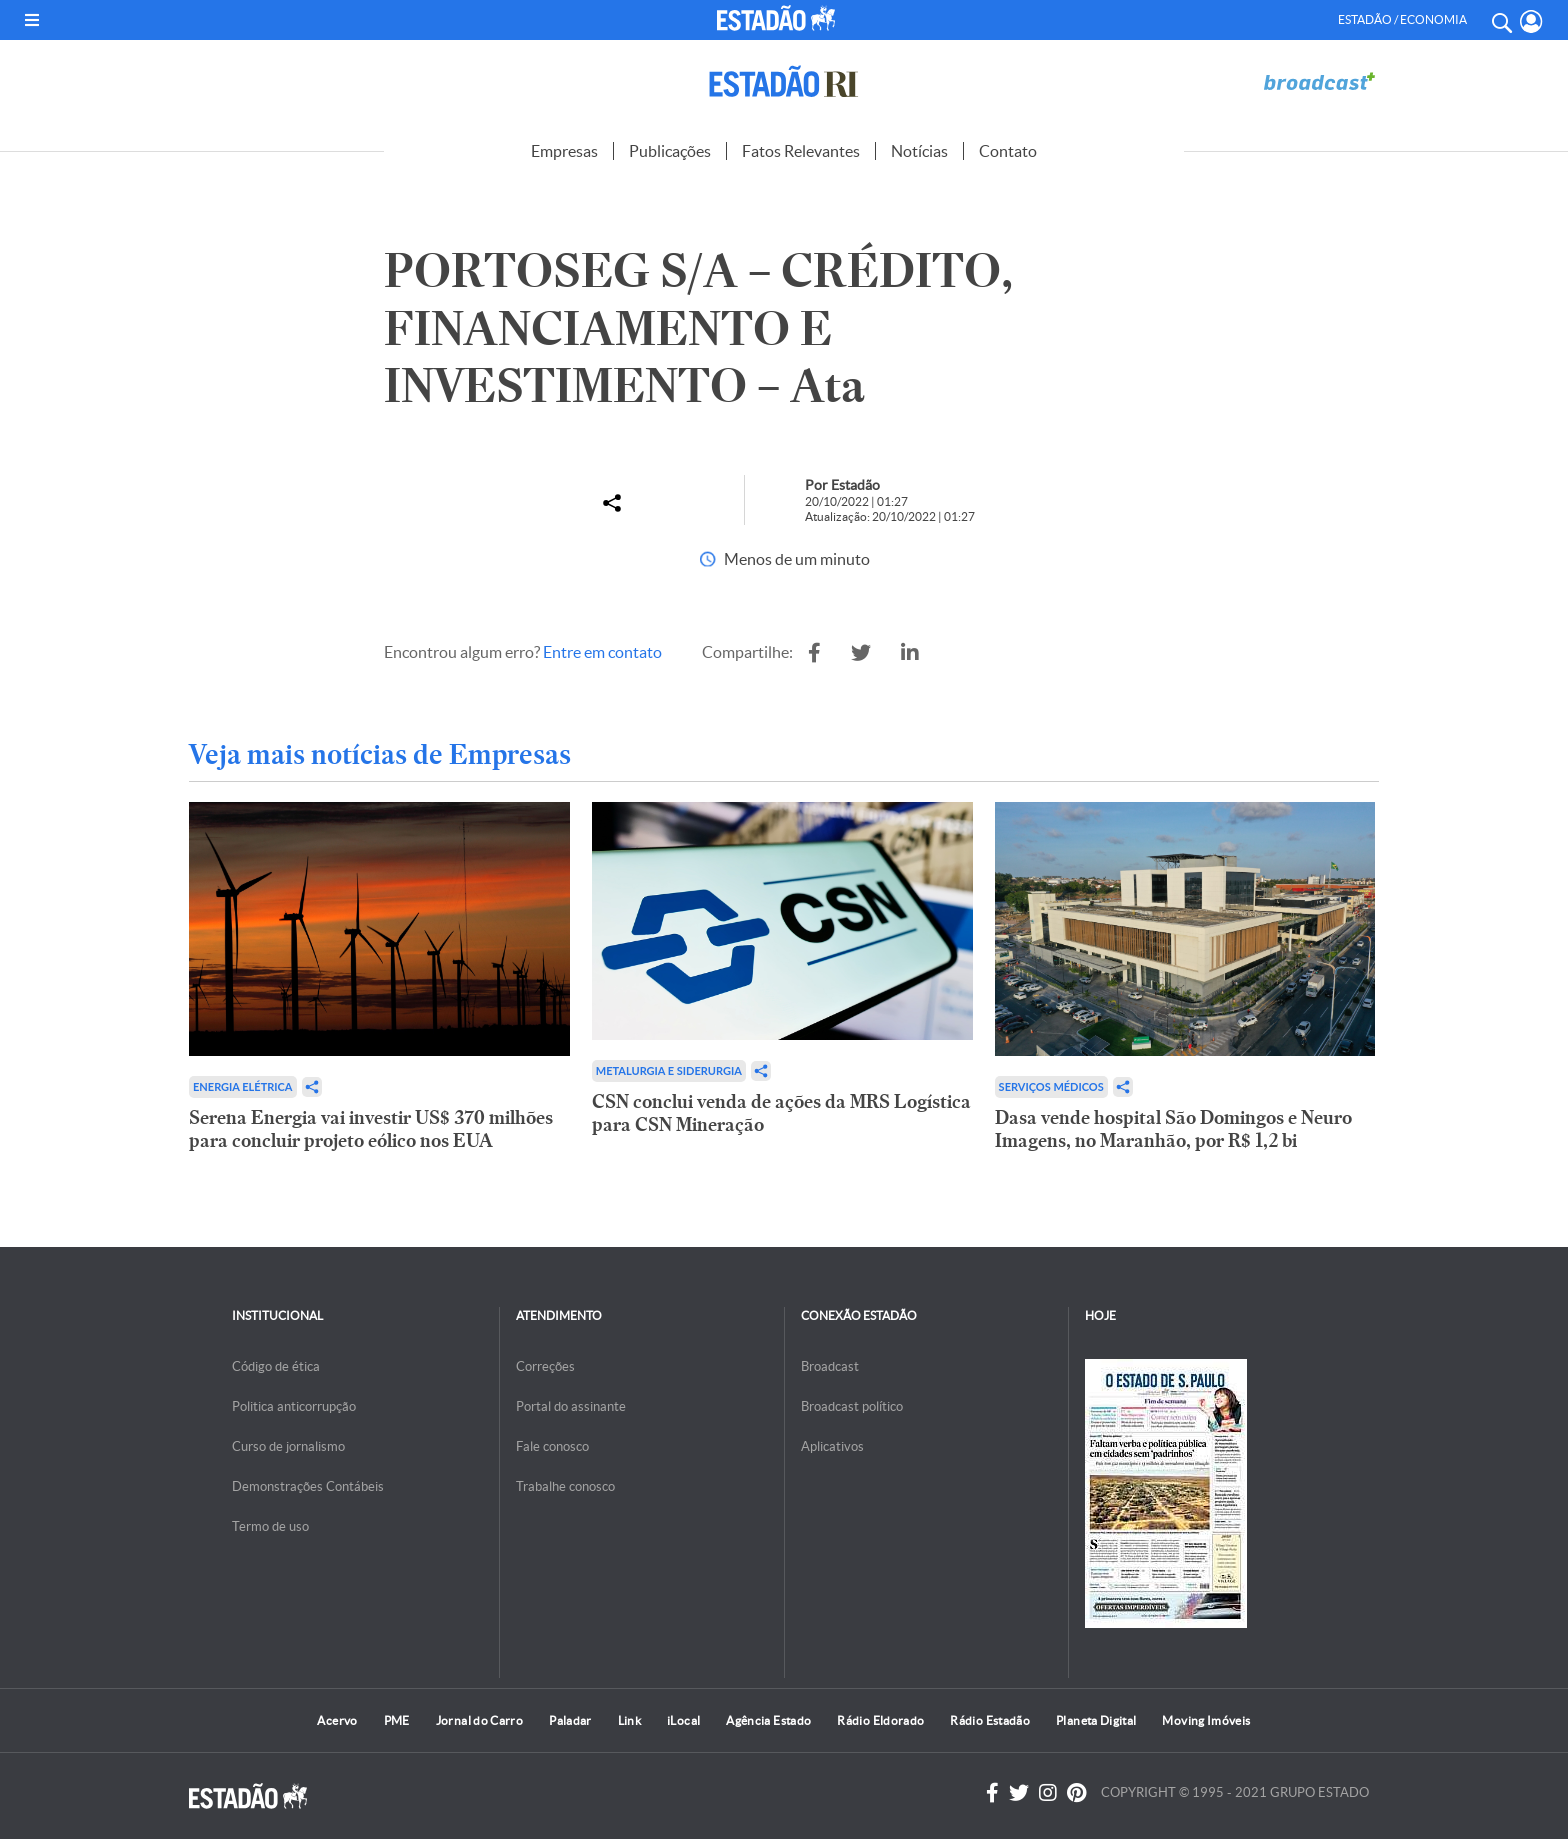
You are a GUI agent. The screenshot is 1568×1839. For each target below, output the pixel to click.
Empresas (564, 151)
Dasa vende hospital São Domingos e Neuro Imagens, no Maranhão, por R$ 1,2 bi (1173, 1129)
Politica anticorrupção (294, 1406)
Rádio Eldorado (880, 1720)
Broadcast (830, 1366)
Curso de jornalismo (288, 1446)
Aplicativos (832, 1446)
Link (629, 1720)
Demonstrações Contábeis (308, 1486)
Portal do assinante (571, 1406)
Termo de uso (270, 1526)
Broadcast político (852, 1406)
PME (397, 1720)
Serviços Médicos (1051, 1086)
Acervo (337, 1720)
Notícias (919, 151)
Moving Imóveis (1206, 1720)
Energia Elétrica (243, 1086)
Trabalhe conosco (565, 1486)
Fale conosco (552, 1446)
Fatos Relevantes (801, 151)
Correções (545, 1366)
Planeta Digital (1096, 1720)
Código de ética (276, 1366)
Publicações (670, 151)
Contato (1008, 151)
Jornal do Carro (479, 1720)
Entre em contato (602, 652)
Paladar (570, 1720)
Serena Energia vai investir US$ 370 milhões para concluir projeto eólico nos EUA (371, 1129)
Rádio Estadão (990, 1720)
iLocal (683, 1720)
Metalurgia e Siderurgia (669, 1070)
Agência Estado (768, 1720)
